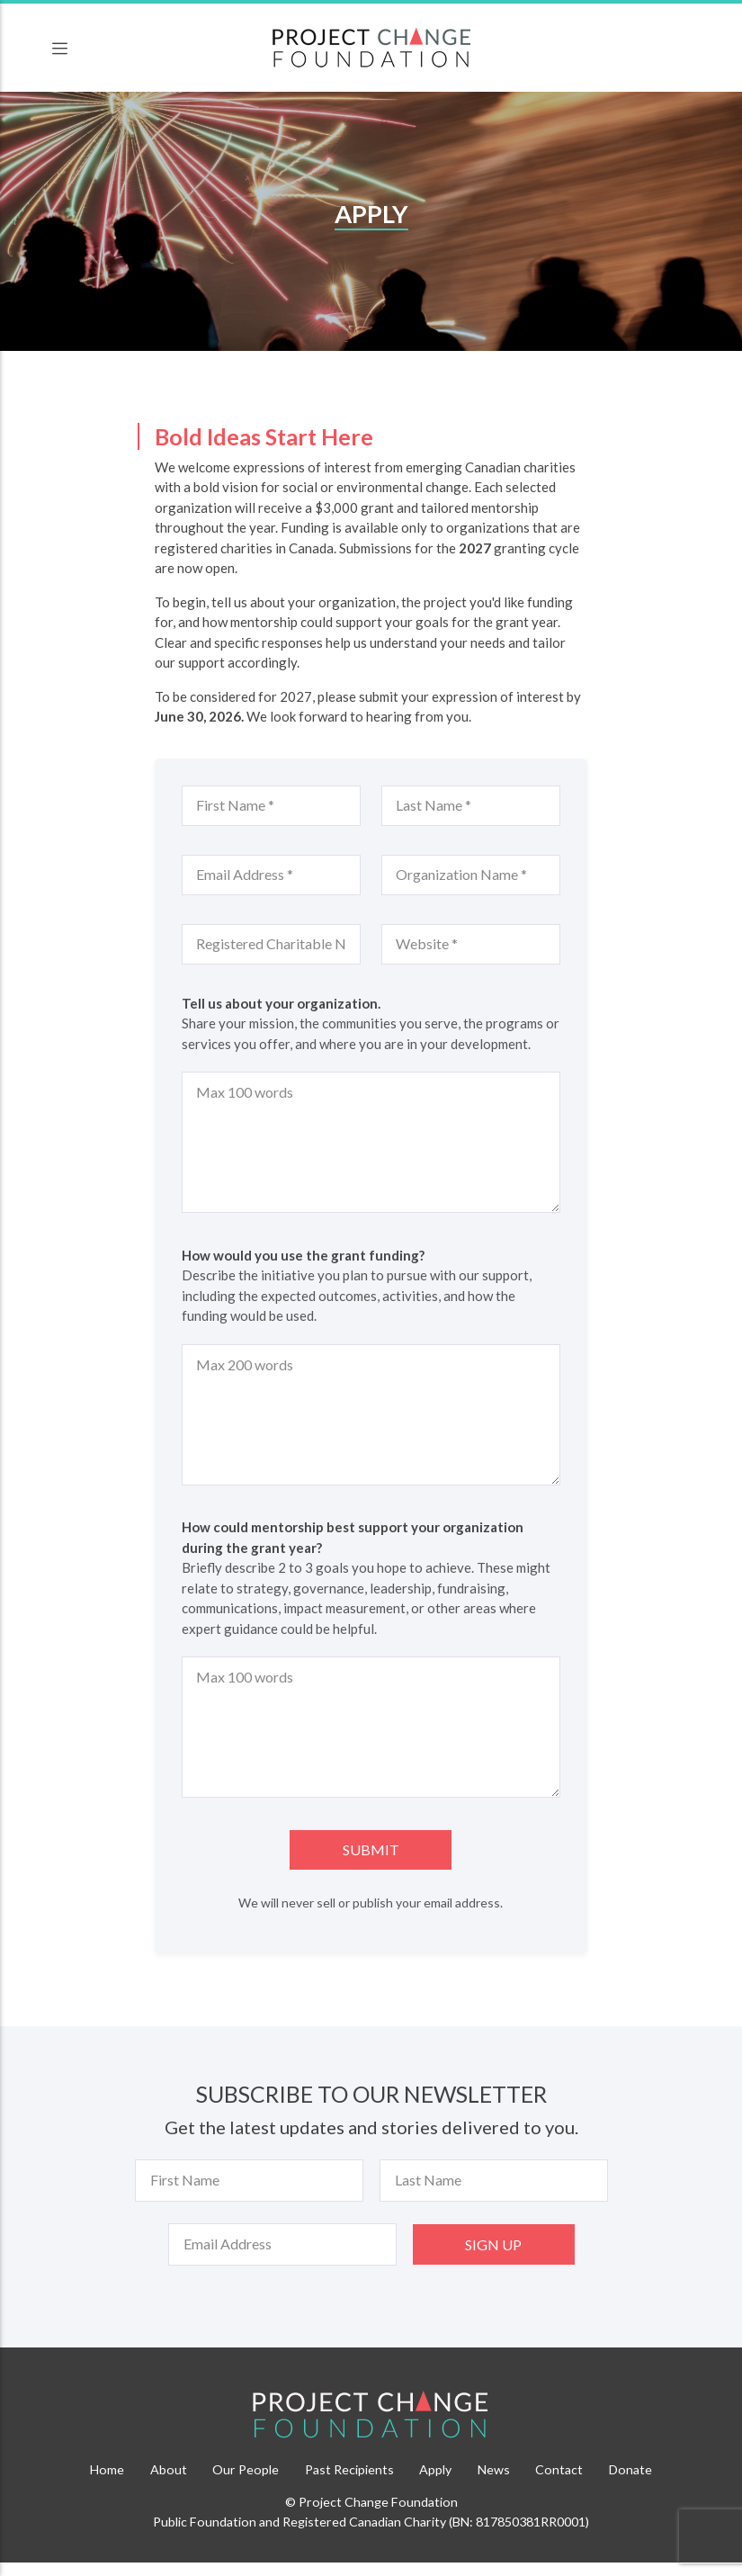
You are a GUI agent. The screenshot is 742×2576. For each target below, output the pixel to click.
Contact (559, 2469)
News (494, 2469)
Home (107, 2469)
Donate (630, 2469)
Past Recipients (349, 2469)
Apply (435, 2469)
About (168, 2469)
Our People (245, 2469)
